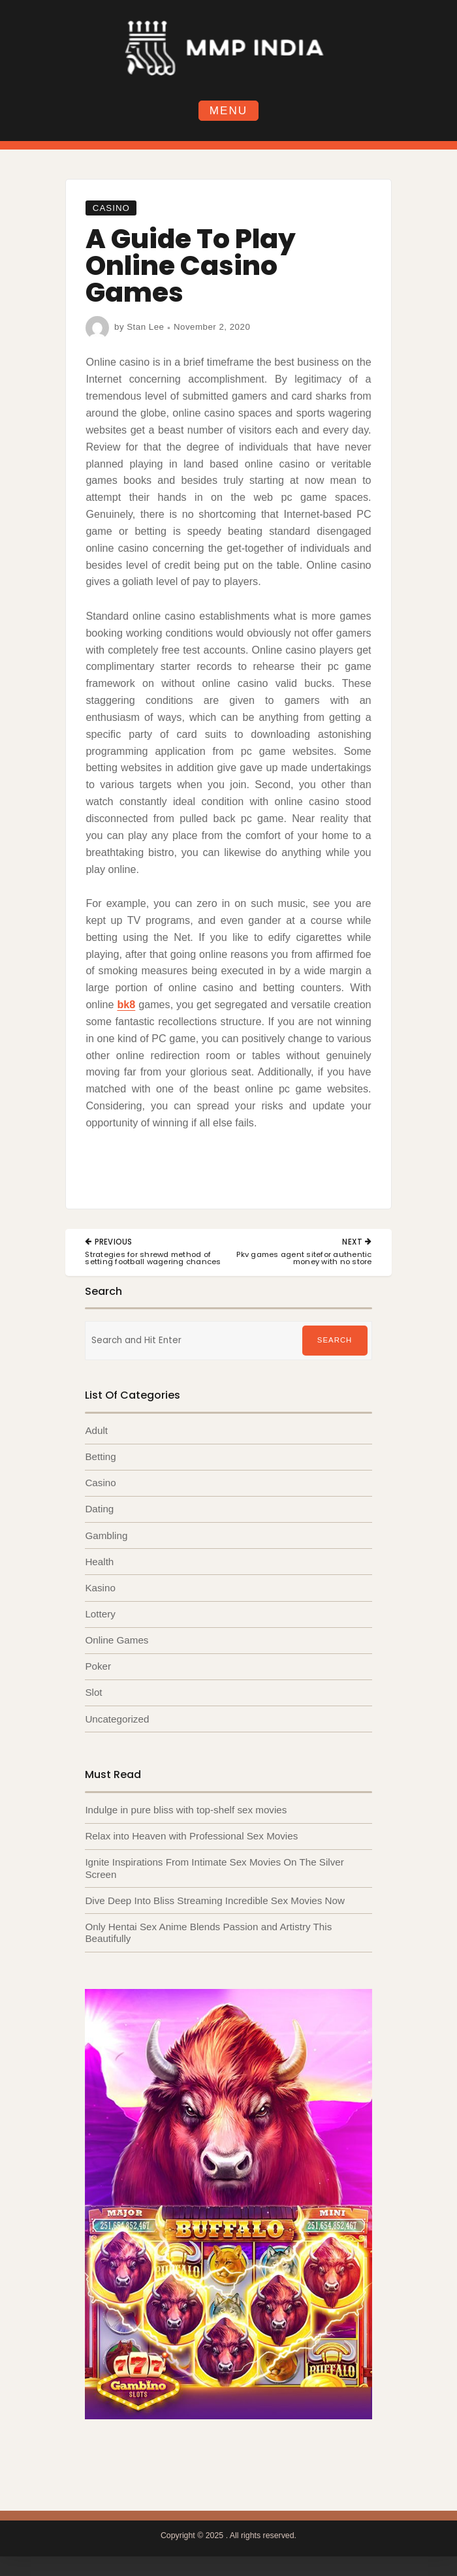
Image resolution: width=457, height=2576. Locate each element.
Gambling (106, 1535)
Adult (96, 1430)
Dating (99, 1508)
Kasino (100, 1587)
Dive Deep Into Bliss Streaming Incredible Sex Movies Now (215, 1900)
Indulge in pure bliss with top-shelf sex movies (186, 1809)
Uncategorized (117, 1719)
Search (334, 1340)
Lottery (100, 1613)
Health (99, 1561)
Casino (111, 208)
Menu (228, 110)
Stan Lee (145, 327)
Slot (93, 1692)
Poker (98, 1666)
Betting (100, 1456)
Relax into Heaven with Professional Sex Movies (191, 1835)
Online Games (116, 1640)
